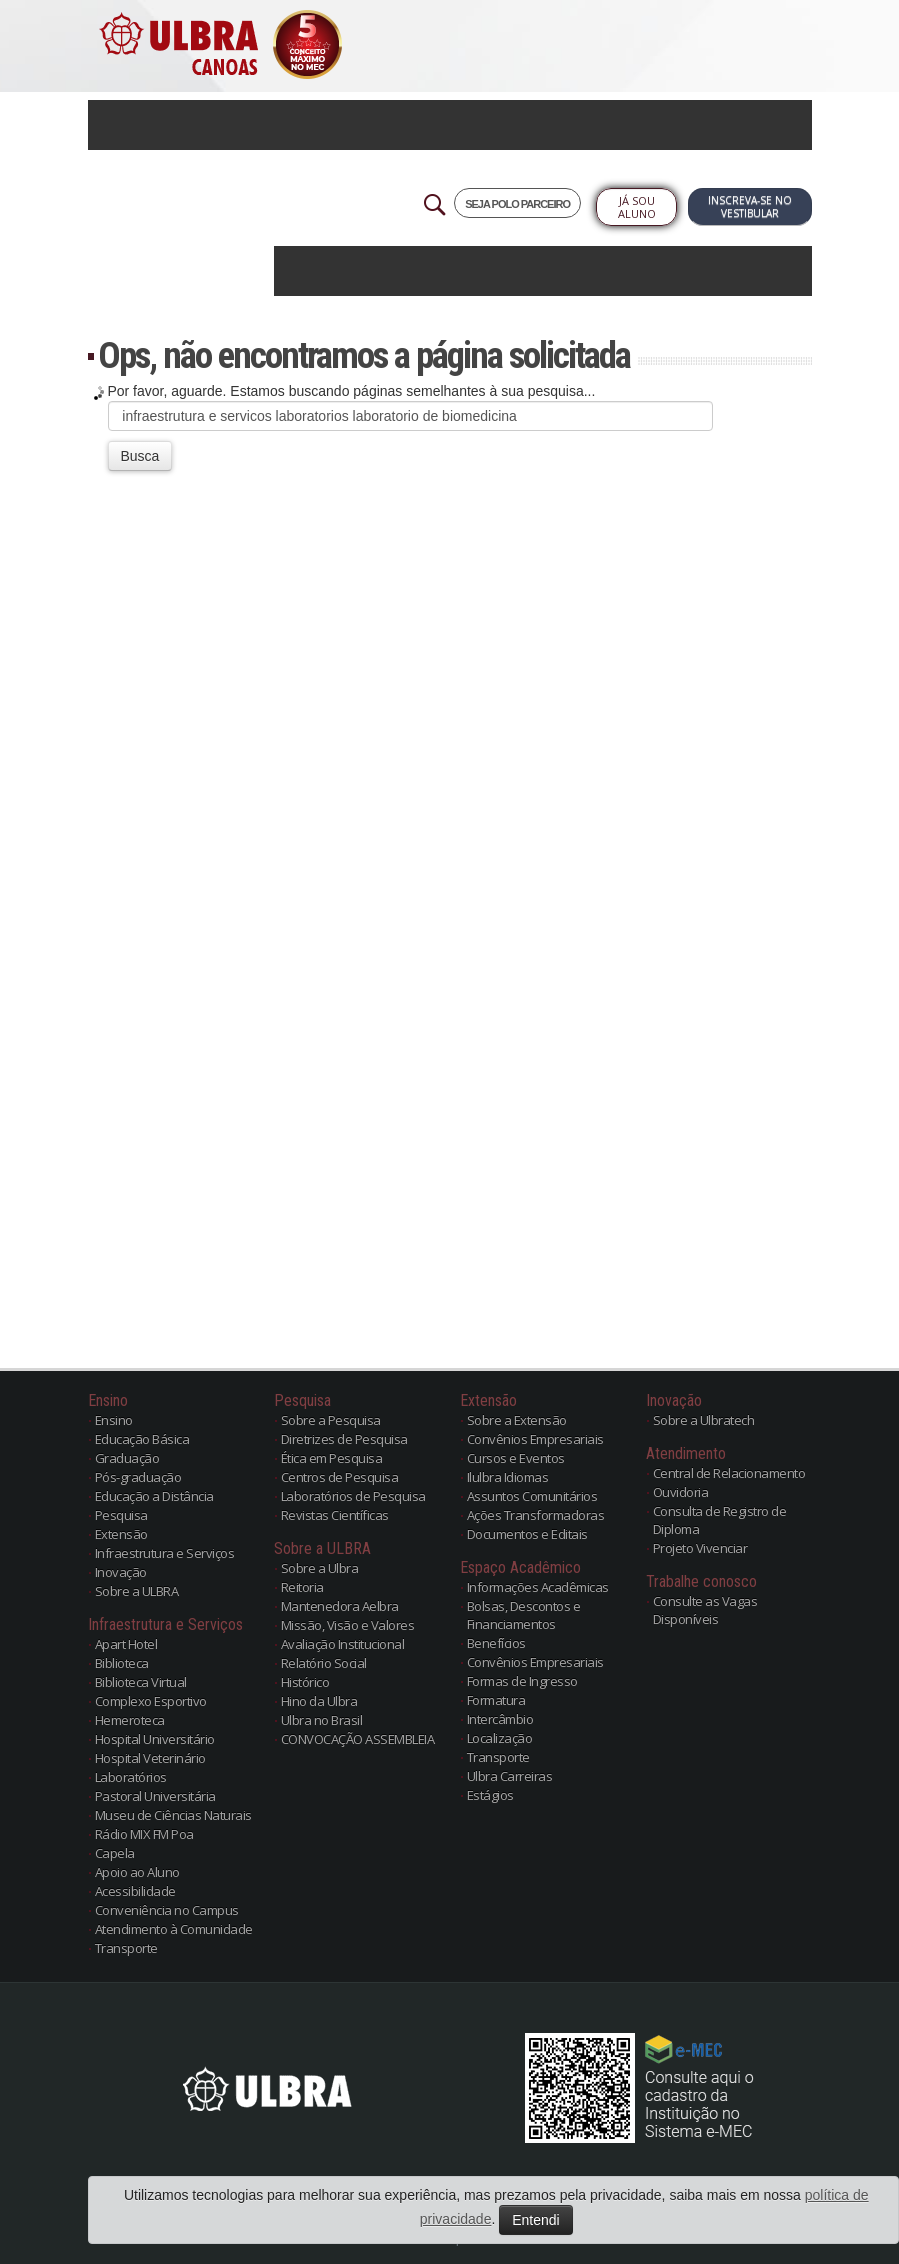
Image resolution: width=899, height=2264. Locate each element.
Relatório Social (324, 1663)
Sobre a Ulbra (320, 1568)
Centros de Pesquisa (340, 1477)
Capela (115, 1853)
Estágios (490, 1795)
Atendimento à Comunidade (174, 1929)
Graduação (127, 1458)
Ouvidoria (681, 1492)
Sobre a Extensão (517, 1420)
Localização (500, 1738)
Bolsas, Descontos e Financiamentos (524, 1615)
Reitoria (302, 1587)
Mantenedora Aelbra (340, 1606)
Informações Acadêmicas (538, 1587)
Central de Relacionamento (729, 1473)
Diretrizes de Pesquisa (344, 1439)
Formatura (496, 1700)
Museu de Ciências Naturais (173, 1815)
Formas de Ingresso (522, 1681)
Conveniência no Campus (167, 1910)
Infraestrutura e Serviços (165, 1553)
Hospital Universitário (155, 1739)
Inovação (121, 1572)
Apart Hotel (126, 1644)
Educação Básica (142, 1439)
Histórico (305, 1682)
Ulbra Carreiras (510, 1776)
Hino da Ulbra (319, 1701)
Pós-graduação (138, 1477)
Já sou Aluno (637, 207)
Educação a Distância (154, 1496)
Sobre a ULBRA (137, 1591)
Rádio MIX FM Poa (144, 1834)
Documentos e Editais (527, 1534)
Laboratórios (131, 1777)
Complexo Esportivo (151, 1701)
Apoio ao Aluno (137, 1872)
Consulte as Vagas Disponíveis (705, 1610)
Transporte (126, 1948)
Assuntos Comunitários (532, 1496)
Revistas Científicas (335, 1515)
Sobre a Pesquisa (331, 1420)
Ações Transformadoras (536, 1515)
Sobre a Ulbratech (704, 1420)
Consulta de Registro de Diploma (720, 1520)
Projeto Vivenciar (700, 1548)
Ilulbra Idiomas (508, 1477)
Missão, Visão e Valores (348, 1625)
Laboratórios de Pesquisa (353, 1496)
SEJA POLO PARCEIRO (517, 204)
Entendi (535, 2220)
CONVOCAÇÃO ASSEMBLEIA (358, 1739)
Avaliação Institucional (343, 1644)
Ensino (114, 1420)
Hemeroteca (130, 1720)
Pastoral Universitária (155, 1796)
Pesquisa (121, 1515)
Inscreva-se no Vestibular (750, 206)
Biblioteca (122, 1663)
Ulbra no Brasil (322, 1720)
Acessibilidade (135, 1891)
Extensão (121, 1534)
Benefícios (496, 1643)
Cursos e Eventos (516, 1458)
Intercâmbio (500, 1719)
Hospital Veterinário (150, 1758)
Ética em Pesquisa (332, 1458)
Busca (140, 456)
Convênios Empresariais (535, 1439)
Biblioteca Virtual (141, 1682)
